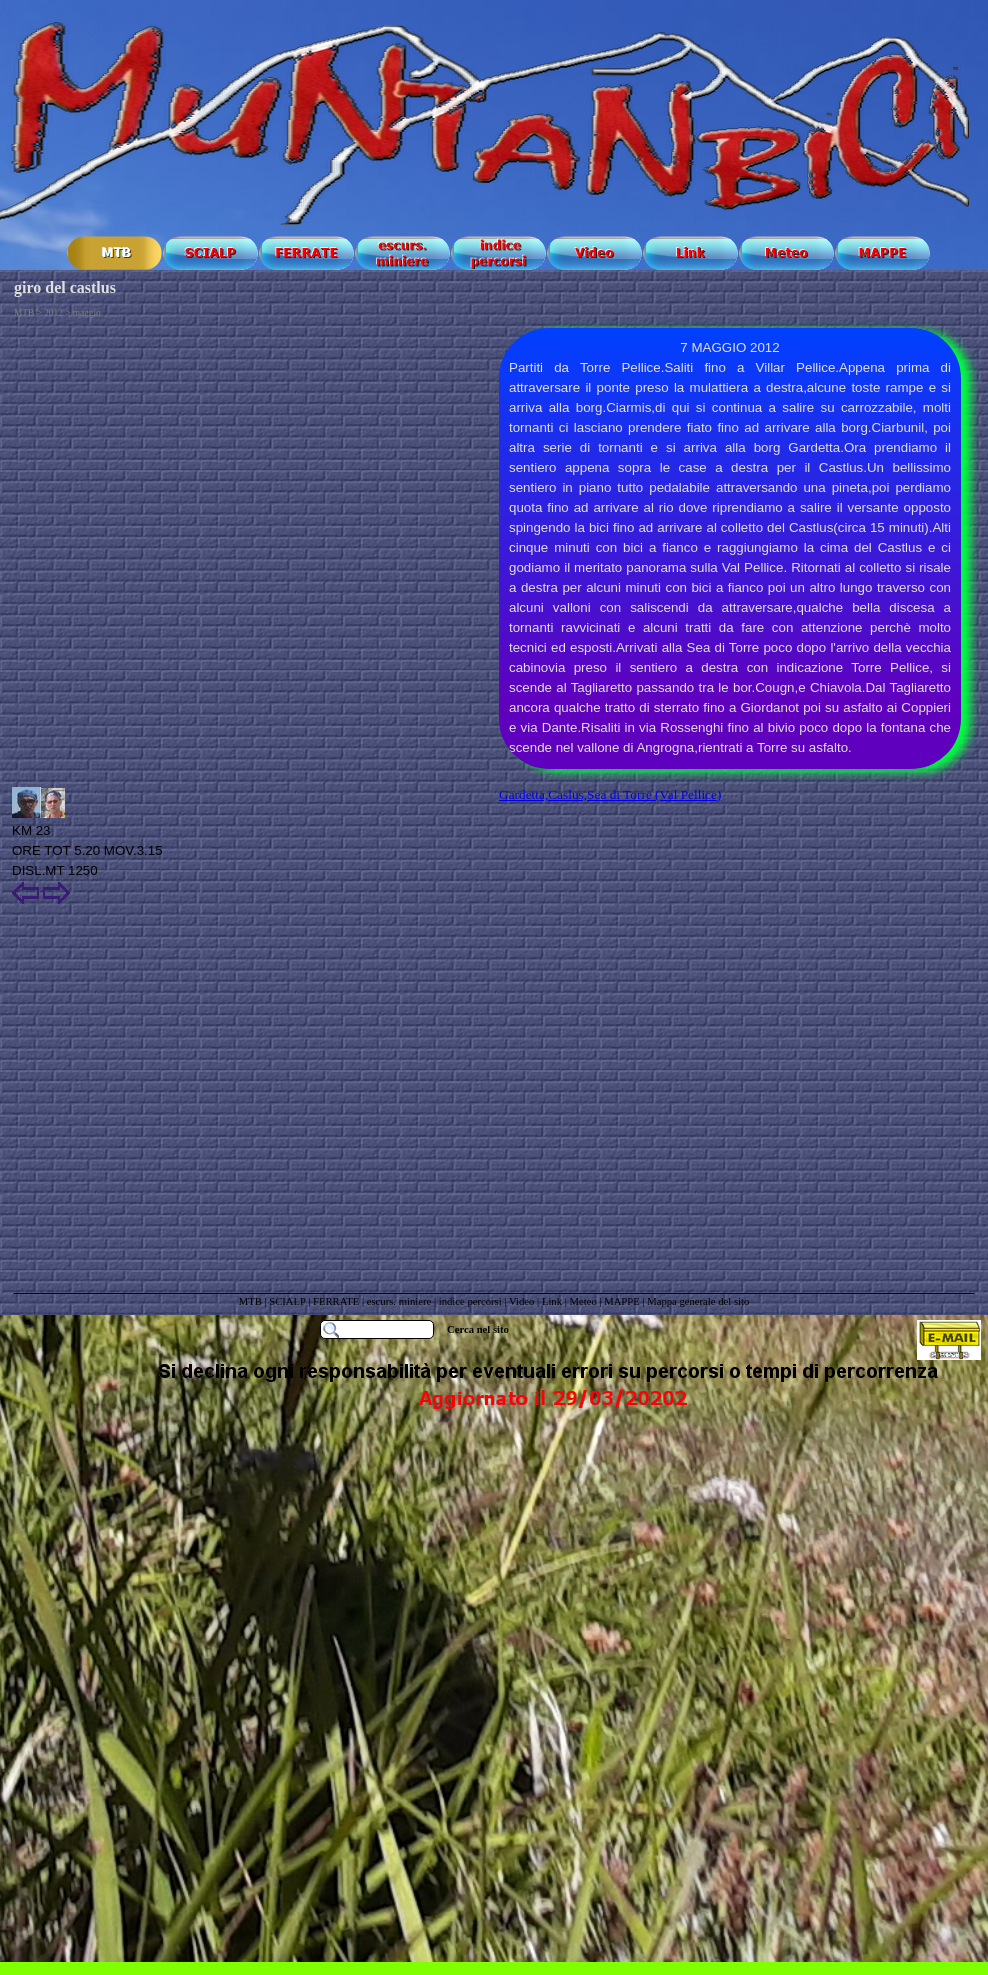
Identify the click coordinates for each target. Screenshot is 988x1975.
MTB (250, 1301)
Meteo (582, 1301)
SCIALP (287, 1301)
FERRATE (337, 1301)
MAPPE (622, 1301)
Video (521, 1301)
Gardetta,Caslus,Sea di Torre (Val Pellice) (610, 794)
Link (552, 1301)
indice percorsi (472, 1301)
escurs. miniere (399, 1301)
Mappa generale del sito (698, 1301)
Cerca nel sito (478, 1329)
